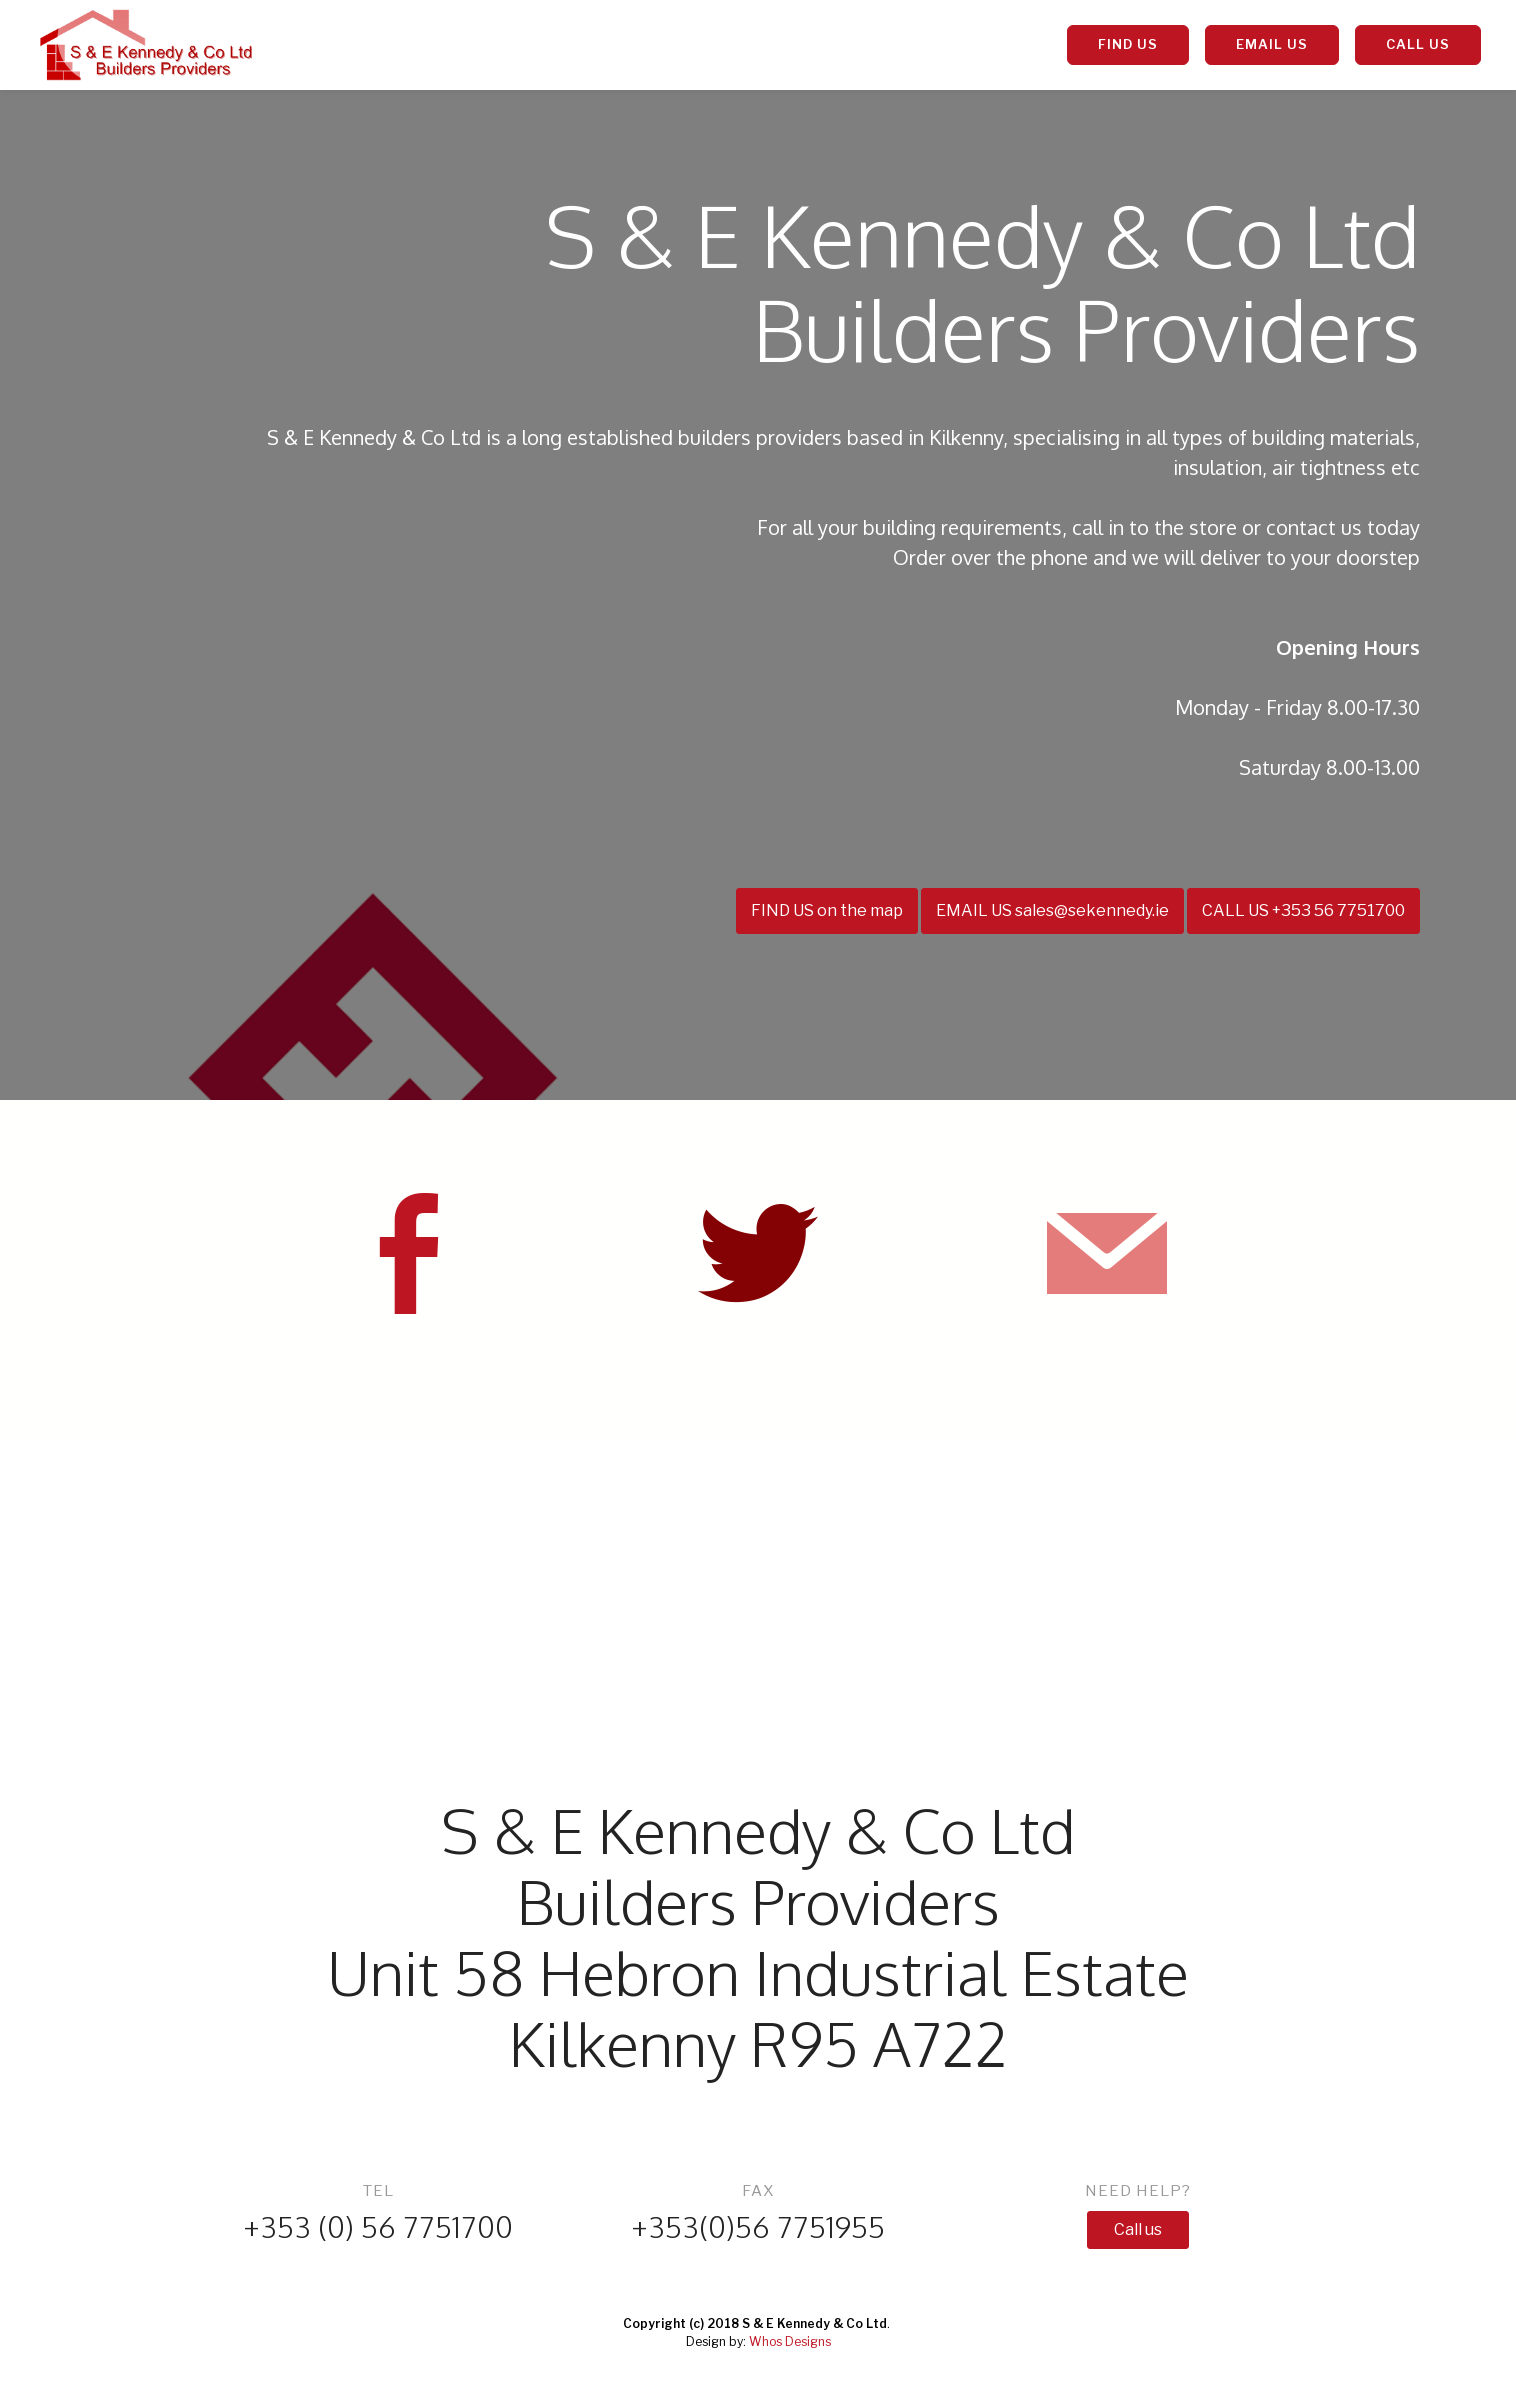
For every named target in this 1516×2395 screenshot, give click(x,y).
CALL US (1418, 44)
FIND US (1128, 44)
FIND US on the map (827, 910)
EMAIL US (1272, 44)
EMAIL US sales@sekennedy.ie (1052, 910)
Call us (1138, 2229)
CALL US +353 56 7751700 (1303, 910)
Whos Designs (790, 2341)
